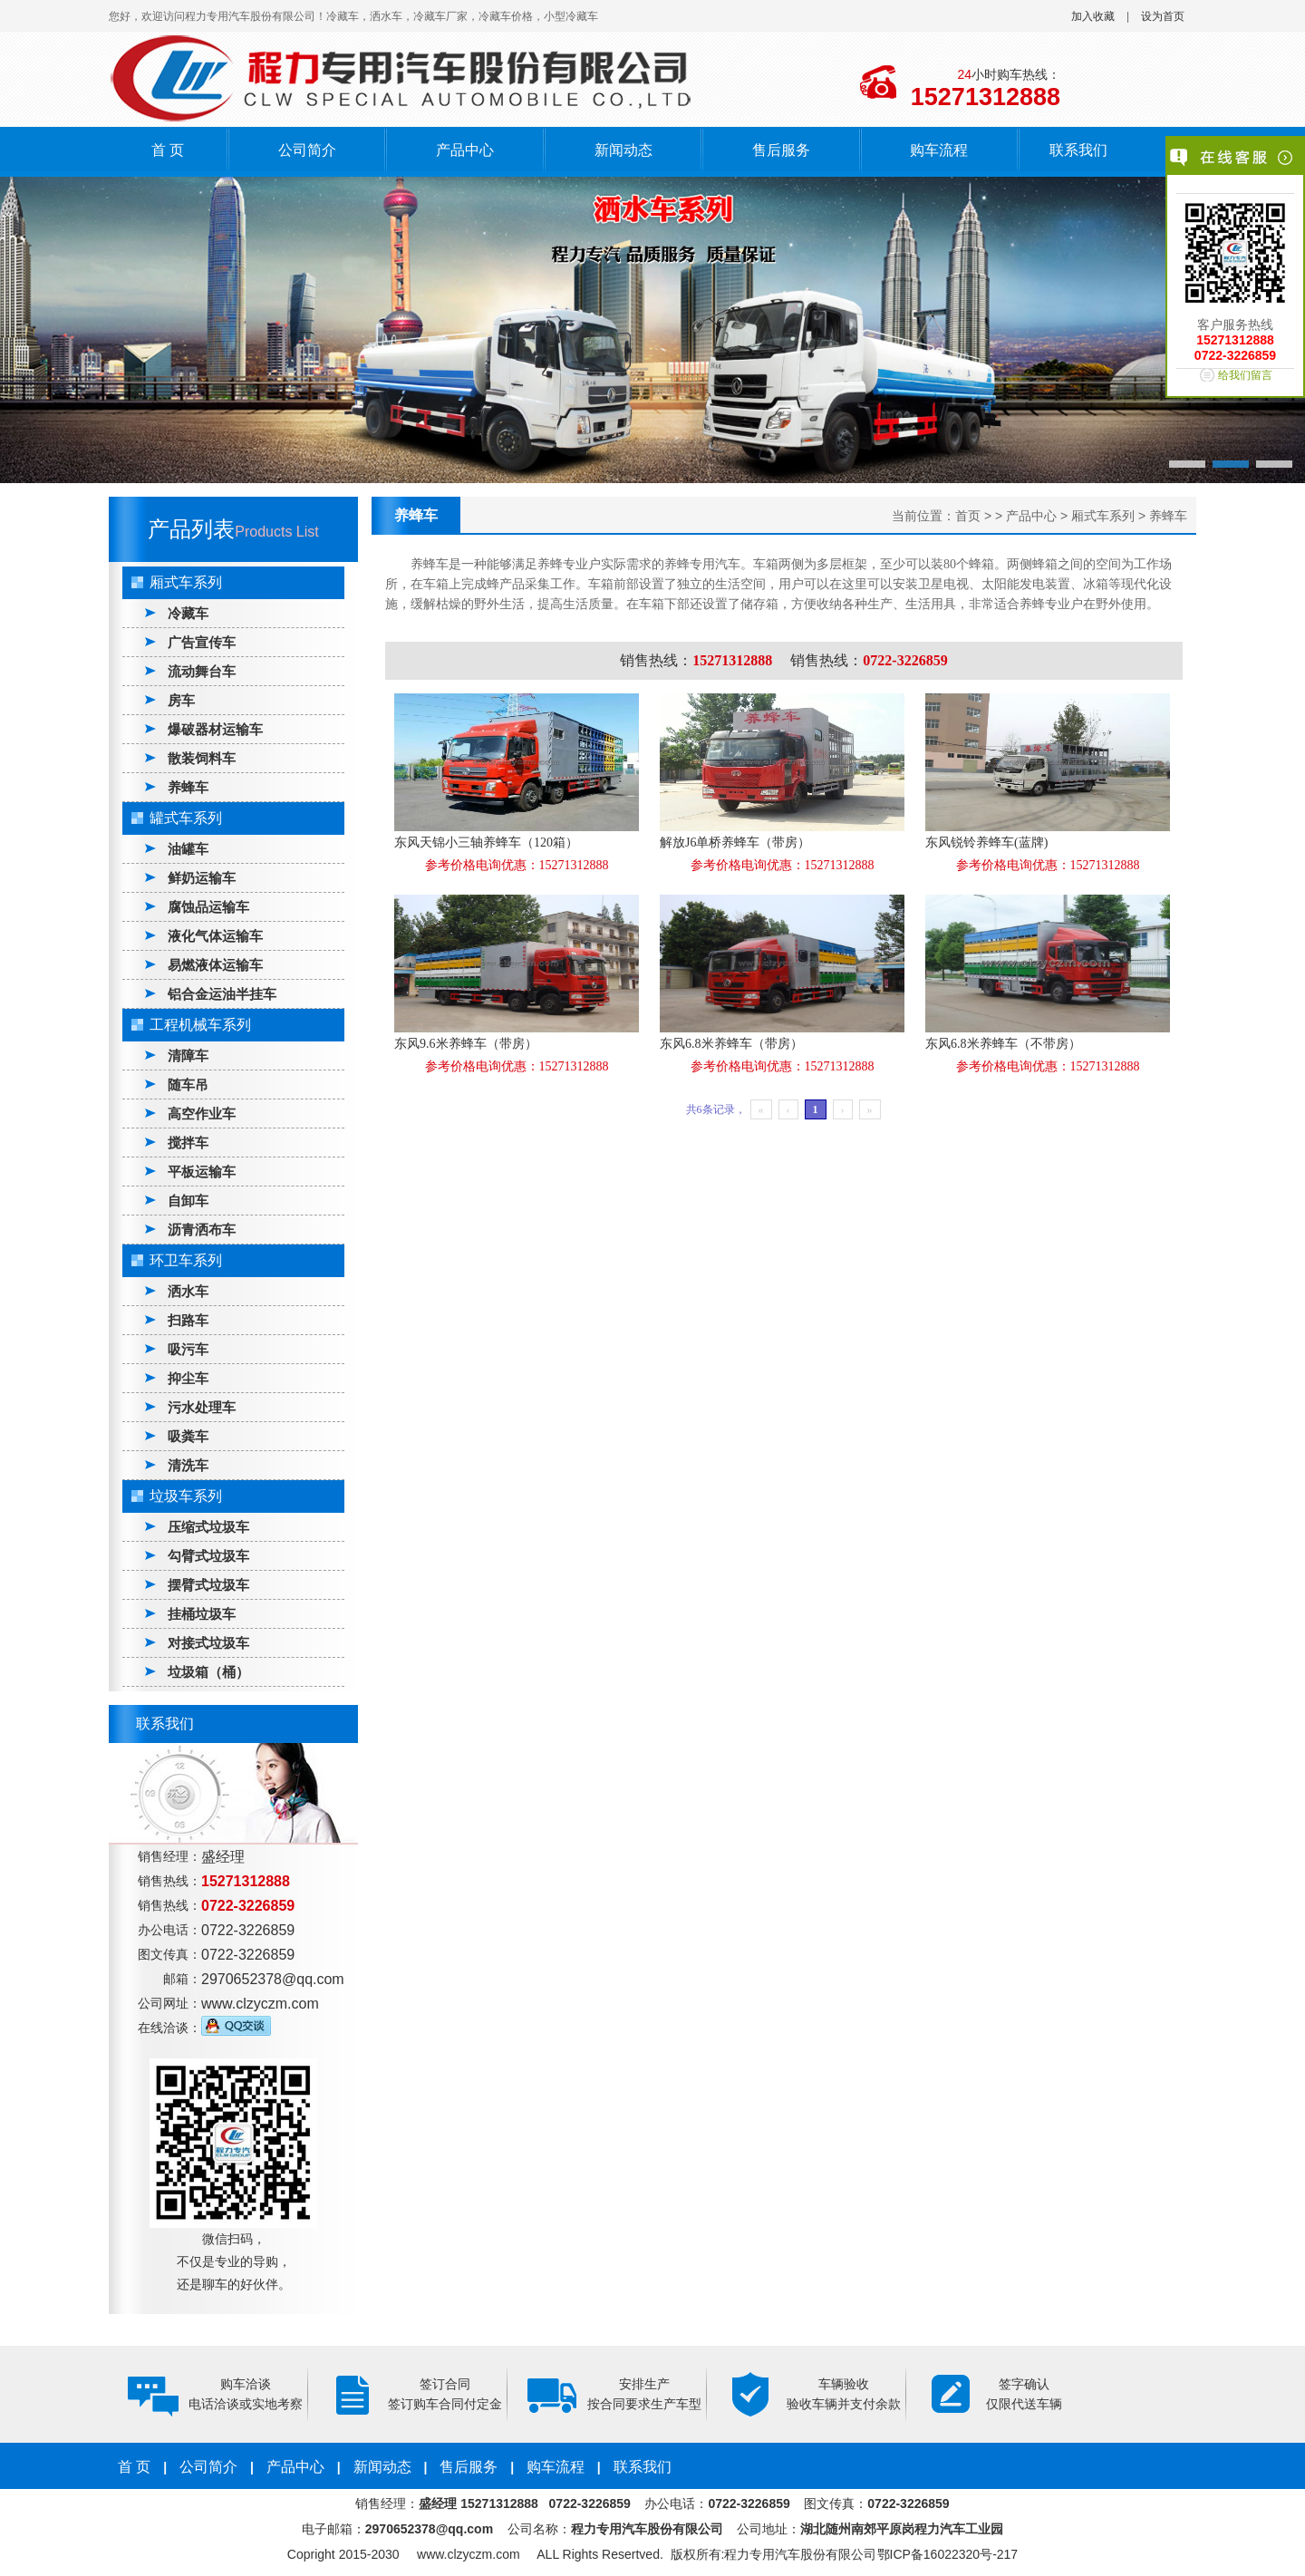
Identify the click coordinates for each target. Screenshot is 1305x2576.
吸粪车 (188, 1436)
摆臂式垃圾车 (208, 1585)
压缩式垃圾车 (208, 1527)
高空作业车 (202, 1113)
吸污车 (188, 1349)
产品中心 (465, 150)
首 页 (167, 150)
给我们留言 (1245, 375)
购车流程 (939, 150)
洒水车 (188, 1291)
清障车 (188, 1055)
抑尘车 (188, 1378)
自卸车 (188, 1200)
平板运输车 (202, 1171)
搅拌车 (188, 1142)
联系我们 (1078, 150)
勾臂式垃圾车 (208, 1556)
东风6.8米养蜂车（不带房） (1003, 1044)
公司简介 (307, 150)
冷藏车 (188, 613)
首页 (968, 515)
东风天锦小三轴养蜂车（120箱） (486, 842)
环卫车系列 (186, 1260)
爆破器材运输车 (215, 729)
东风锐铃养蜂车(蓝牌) (986, 842)
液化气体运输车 (215, 936)
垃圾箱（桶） (208, 1672)
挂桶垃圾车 (202, 1614)
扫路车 (188, 1320)
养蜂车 (188, 787)
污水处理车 (202, 1407)
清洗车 (188, 1465)
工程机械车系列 (200, 1024)
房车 (181, 700)
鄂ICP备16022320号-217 (948, 2554)
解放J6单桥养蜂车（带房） (735, 842)
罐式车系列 (186, 818)
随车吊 (188, 1084)
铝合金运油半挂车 (222, 994)
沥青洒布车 (202, 1229)
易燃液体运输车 (215, 965)
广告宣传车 (202, 642)
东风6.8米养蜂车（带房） (731, 1044)
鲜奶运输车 (202, 878)
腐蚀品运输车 (208, 907)
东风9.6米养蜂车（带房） (465, 1044)
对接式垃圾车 (208, 1643)
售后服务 (781, 150)
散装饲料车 (202, 758)
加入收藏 (1093, 16)
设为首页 (1162, 16)
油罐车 (188, 849)
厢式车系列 (186, 582)
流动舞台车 (202, 671)
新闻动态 (623, 150)
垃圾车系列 (186, 1496)
